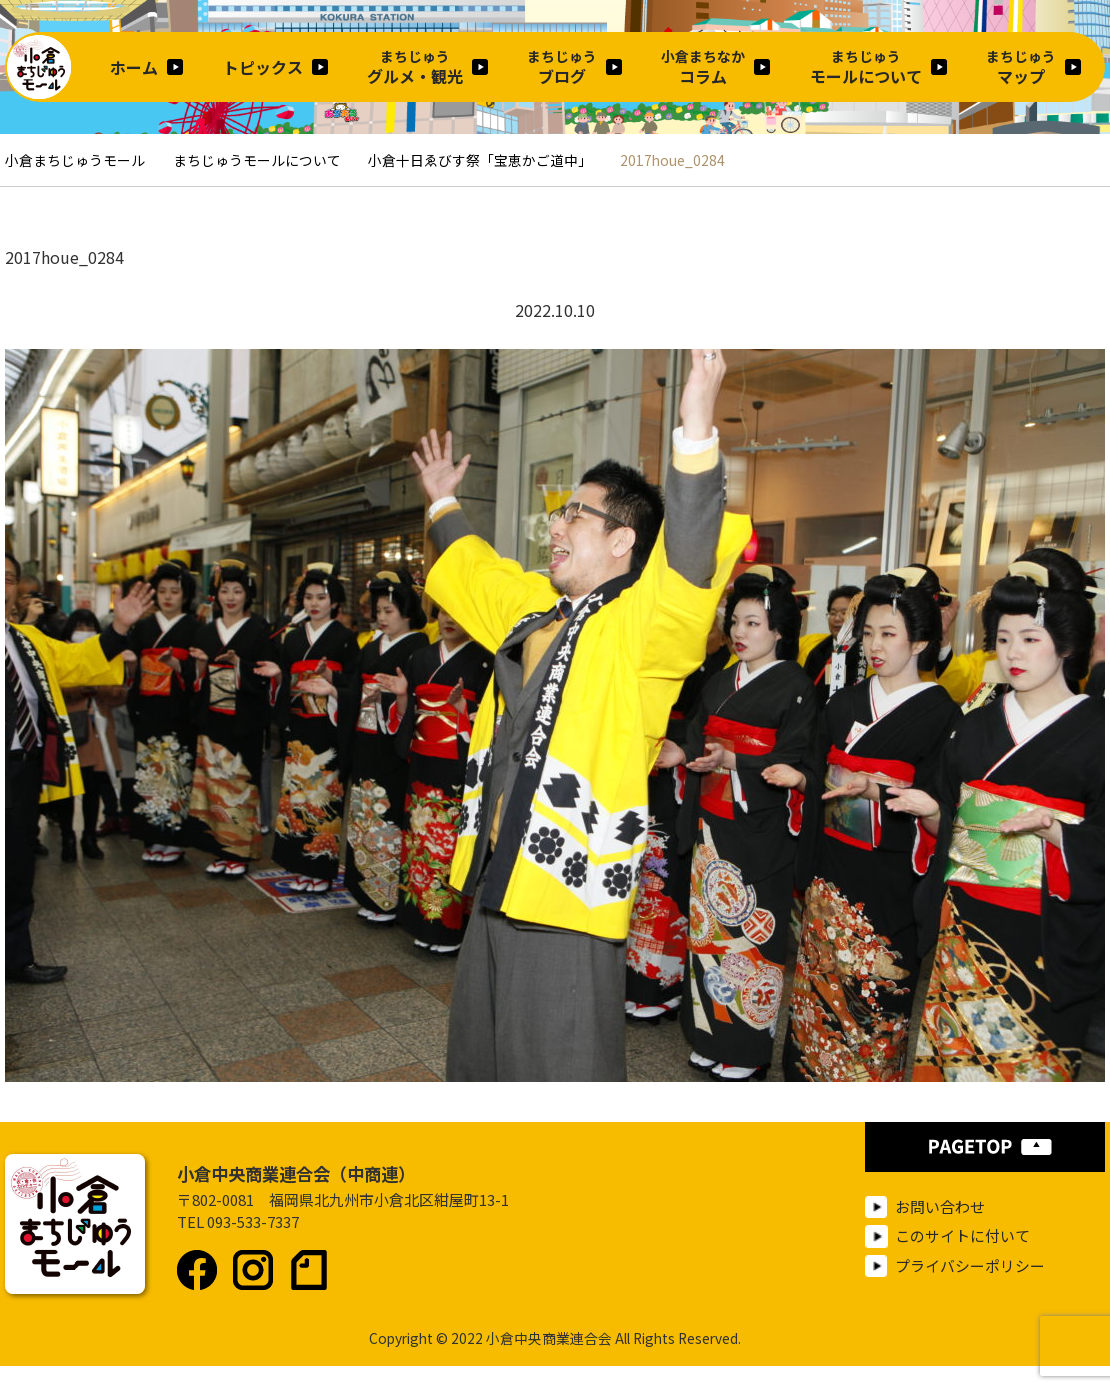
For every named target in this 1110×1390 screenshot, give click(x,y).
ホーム (134, 67)
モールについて (866, 67)
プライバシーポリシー (970, 1265)
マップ (1021, 67)
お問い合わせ (940, 1206)
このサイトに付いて (962, 1235)
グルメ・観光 (415, 67)
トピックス (263, 67)
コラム (703, 67)
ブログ (562, 67)
